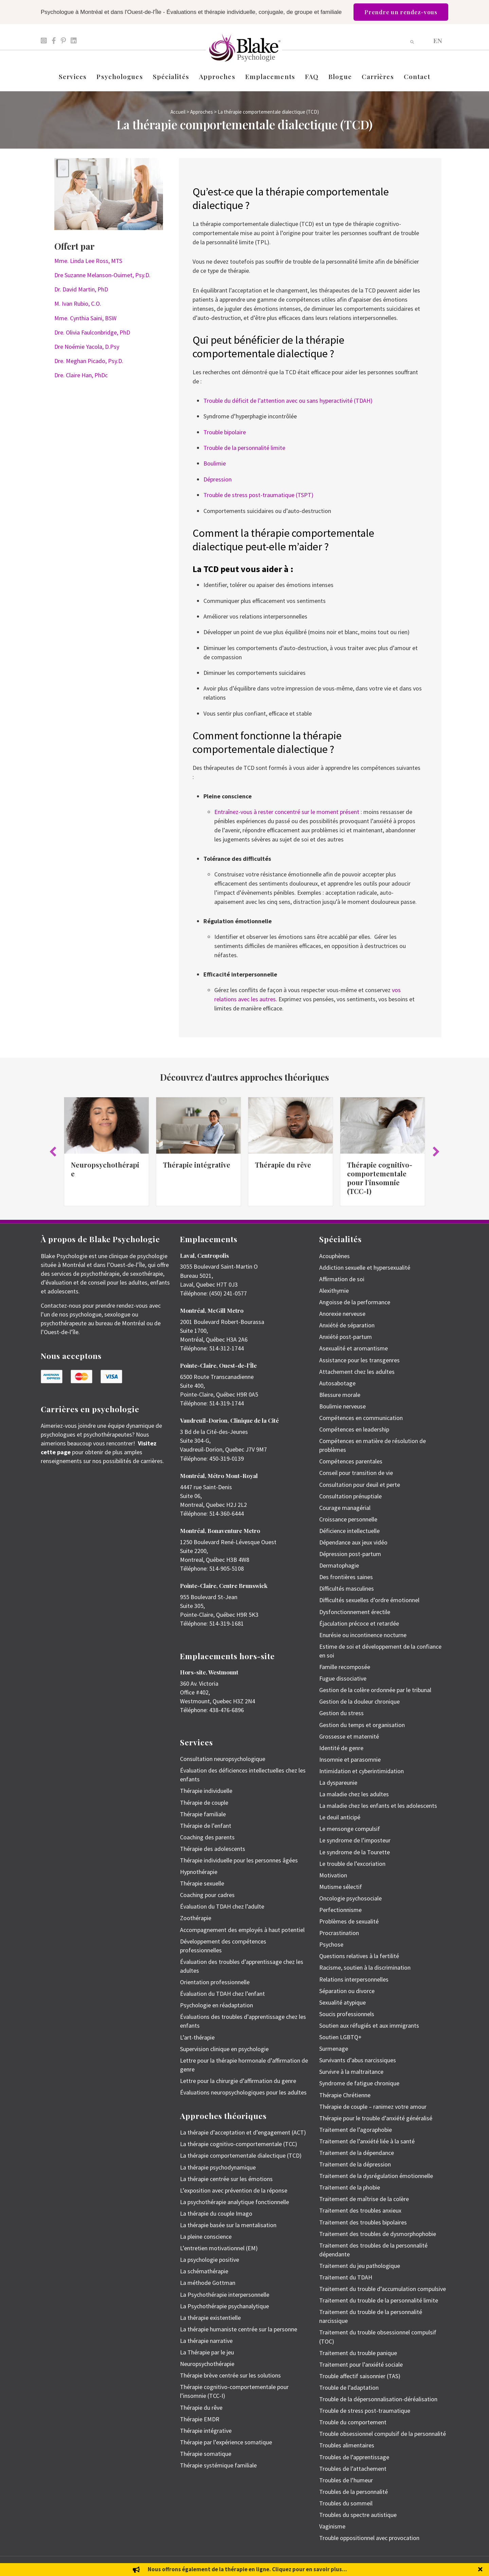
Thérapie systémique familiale (218, 2465)
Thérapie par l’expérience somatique (226, 2442)
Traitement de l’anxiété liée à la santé (367, 2141)
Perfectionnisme (340, 1910)
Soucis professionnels (346, 2014)
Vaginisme (332, 2526)
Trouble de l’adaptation (349, 2387)
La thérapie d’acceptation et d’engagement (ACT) (243, 2132)
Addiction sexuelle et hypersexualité (364, 1267)
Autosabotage (337, 1383)
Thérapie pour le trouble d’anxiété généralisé (375, 2118)
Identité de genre (341, 1748)
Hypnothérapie (198, 1872)
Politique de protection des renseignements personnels (401, 2566)
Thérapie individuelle (206, 1791)
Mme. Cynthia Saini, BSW (85, 318)
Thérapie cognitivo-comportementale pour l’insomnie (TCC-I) (379, 1178)
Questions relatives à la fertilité (359, 1956)
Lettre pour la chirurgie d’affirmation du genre (238, 2081)
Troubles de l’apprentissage (354, 2457)
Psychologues (119, 76)
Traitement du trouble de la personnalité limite (378, 2300)
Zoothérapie (195, 1918)
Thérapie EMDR (199, 2419)
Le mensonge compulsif (349, 1829)
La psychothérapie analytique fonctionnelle (234, 2202)
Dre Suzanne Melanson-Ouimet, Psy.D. (102, 275)
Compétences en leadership (354, 1429)
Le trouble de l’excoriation (352, 1864)
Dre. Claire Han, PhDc (81, 375)
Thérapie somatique (205, 2454)
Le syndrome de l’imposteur (355, 1840)
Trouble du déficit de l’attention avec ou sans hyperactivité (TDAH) (288, 400)
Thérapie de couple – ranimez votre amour (373, 2106)
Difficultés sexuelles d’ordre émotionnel (369, 1600)
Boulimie (214, 463)
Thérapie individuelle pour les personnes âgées (239, 1860)
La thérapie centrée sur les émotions (226, 2179)
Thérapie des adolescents (212, 1849)
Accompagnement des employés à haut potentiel (242, 1930)
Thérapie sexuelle (202, 1883)
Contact (417, 76)
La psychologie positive (209, 2260)
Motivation (333, 1875)
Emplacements (270, 76)
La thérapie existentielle (210, 2318)
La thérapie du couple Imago (216, 2213)
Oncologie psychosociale (350, 1898)
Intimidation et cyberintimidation (361, 1771)
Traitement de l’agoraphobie (355, 2130)
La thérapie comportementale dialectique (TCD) (241, 2155)
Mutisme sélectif (340, 1887)
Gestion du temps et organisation (362, 1725)
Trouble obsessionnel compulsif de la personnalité (382, 2434)
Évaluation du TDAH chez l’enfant (222, 1993)
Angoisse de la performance (354, 1302)
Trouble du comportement (352, 2422)
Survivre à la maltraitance (351, 2072)
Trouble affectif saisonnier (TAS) (359, 2376)
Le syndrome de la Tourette (354, 1852)
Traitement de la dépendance (356, 2153)
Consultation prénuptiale (350, 1496)
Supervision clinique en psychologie (224, 2049)
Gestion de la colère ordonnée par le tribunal (375, 1690)
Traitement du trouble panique (358, 2353)
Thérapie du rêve (283, 1164)
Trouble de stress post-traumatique (364, 2410)
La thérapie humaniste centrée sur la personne (238, 2329)
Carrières (378, 76)
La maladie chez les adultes (354, 1794)
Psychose (331, 1944)
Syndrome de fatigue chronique (359, 2083)
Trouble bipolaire (224, 432)
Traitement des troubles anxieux (360, 2210)
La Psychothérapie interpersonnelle (224, 2294)
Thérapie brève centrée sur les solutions (230, 2375)
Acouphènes (334, 1256)
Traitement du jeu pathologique (359, 2266)
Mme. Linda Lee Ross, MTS (88, 261)
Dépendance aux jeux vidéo (353, 1542)
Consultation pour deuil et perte (359, 1485)
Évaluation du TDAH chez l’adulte (222, 1906)
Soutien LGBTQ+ (340, 2037)
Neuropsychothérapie (105, 1169)
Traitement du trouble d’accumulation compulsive (382, 2289)
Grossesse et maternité (349, 1736)
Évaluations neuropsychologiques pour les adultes (243, 2092)
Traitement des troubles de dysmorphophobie (377, 2234)
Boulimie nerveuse (342, 1406)
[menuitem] (438, 40)
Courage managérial (344, 1508)
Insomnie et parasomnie (350, 1759)
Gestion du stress (341, 1713)
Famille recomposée (344, 1667)
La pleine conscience (206, 2236)
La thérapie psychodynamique (218, 2167)
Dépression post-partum (350, 1554)
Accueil (177, 112)
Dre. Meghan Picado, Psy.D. (88, 361)
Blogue (340, 76)
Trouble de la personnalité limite (244, 448)
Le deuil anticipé (339, 1817)
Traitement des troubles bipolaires (363, 2222)
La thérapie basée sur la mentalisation (228, 2225)
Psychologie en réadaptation (216, 2005)
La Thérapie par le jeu (207, 2352)
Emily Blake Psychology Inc (76, 2566)
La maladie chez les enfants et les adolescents (378, 1806)
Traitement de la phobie (349, 2187)
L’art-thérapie (197, 2037)
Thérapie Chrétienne (344, 2095)
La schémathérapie (204, 2271)
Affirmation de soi (341, 1279)
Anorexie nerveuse (342, 1314)
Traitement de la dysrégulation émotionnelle (376, 2176)
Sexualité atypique (342, 2002)
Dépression (217, 479)
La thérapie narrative (206, 2341)
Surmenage (333, 2048)
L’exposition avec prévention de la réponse (233, 2190)
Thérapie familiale (203, 1814)
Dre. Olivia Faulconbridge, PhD (92, 332)
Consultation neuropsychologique (222, 1759)
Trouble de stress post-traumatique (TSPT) (258, 495)
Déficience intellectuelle (349, 1531)
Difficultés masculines (346, 1588)
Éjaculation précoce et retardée (359, 1623)
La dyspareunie (338, 1782)
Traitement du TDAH (345, 2277)
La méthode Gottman (207, 2283)
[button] (53, 1151)
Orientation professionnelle (215, 1982)
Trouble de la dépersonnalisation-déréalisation (378, 2399)
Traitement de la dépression (355, 2164)
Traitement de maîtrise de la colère (364, 2199)
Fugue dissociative (342, 1678)
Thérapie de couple (204, 1802)
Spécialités (171, 76)
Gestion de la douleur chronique (359, 1701)
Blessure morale (339, 1395)
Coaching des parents (207, 1837)
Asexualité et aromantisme (353, 1348)
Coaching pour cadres (207, 1895)
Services (73, 76)
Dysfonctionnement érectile (354, 1612)
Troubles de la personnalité (353, 2492)
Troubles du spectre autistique (358, 2515)
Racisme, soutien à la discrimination (365, 1967)
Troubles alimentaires (346, 2445)
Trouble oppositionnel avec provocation (369, 2538)
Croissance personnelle (348, 1519)
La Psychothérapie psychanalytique (224, 2306)
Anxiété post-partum (345, 1337)
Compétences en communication (361, 1418)
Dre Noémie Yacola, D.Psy (86, 347)
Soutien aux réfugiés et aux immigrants (369, 2025)
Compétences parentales (350, 1461)
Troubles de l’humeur (346, 2480)
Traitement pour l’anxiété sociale (361, 2364)
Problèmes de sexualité (349, 1921)
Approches (217, 76)
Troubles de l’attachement (352, 2469)
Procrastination (339, 1933)
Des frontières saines (346, 1577)
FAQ (312, 76)
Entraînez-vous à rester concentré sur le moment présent (286, 812)
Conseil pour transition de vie (356, 1473)
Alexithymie (334, 1290)
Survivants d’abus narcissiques (357, 2060)
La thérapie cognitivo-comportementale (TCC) (238, 2144)
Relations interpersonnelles (353, 1979)
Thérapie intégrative (196, 1164)
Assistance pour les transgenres (359, 1360)
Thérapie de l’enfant (205, 1826)
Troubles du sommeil (346, 2503)
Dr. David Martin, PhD (81, 289)
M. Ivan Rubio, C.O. (77, 303)
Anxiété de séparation (347, 1325)
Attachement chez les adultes (357, 1372)
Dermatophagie (339, 1565)
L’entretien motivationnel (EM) (219, 2248)
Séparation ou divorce (347, 1991)
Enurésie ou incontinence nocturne (362, 1635)
